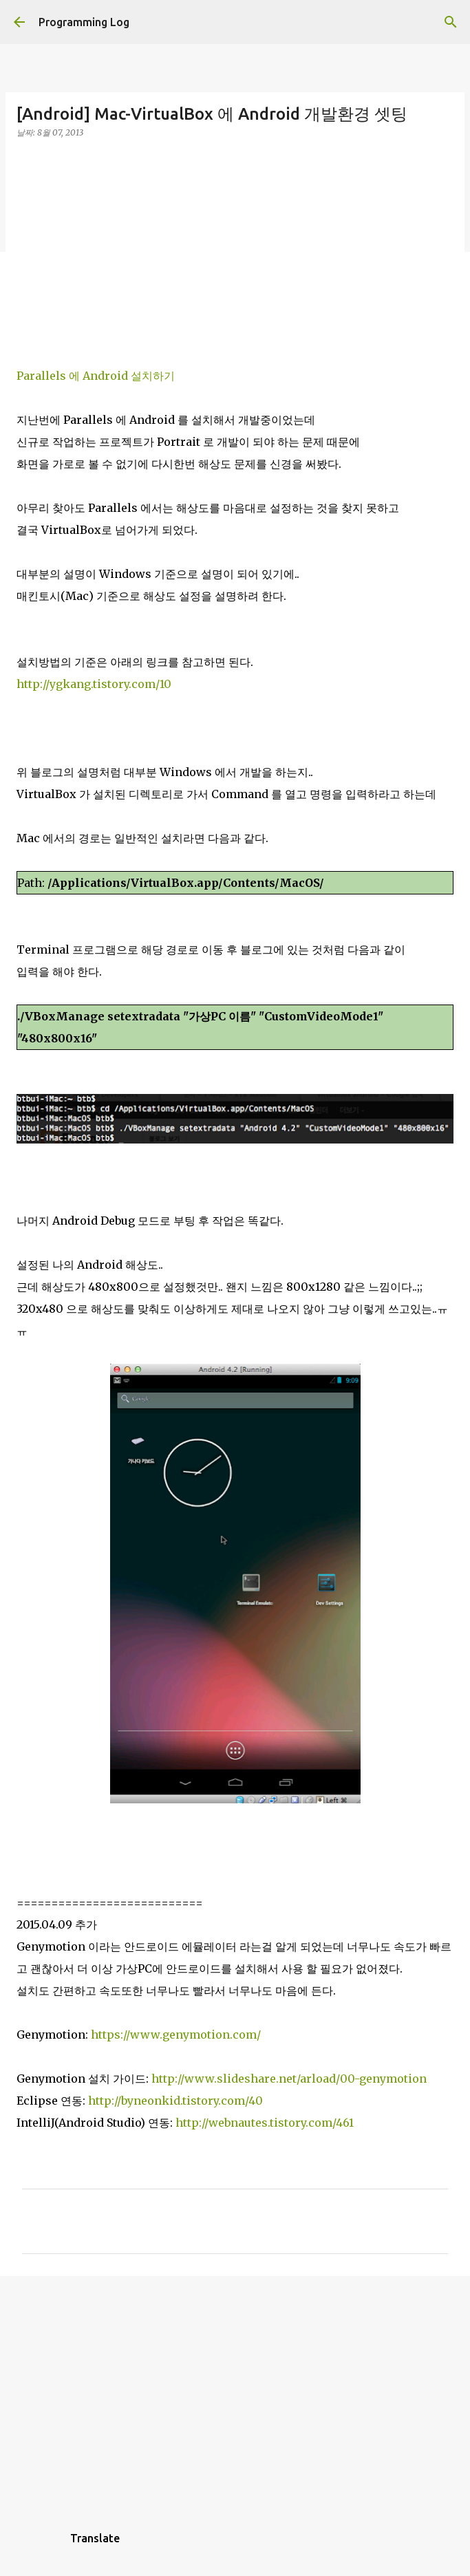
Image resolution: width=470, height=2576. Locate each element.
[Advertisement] (235, 246)
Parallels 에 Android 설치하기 (96, 376)
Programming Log (84, 22)
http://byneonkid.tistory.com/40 (175, 2100)
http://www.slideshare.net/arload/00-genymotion (289, 2078)
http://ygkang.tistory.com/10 (94, 684)
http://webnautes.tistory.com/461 (264, 2122)
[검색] (450, 22)
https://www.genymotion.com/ (176, 2034)
